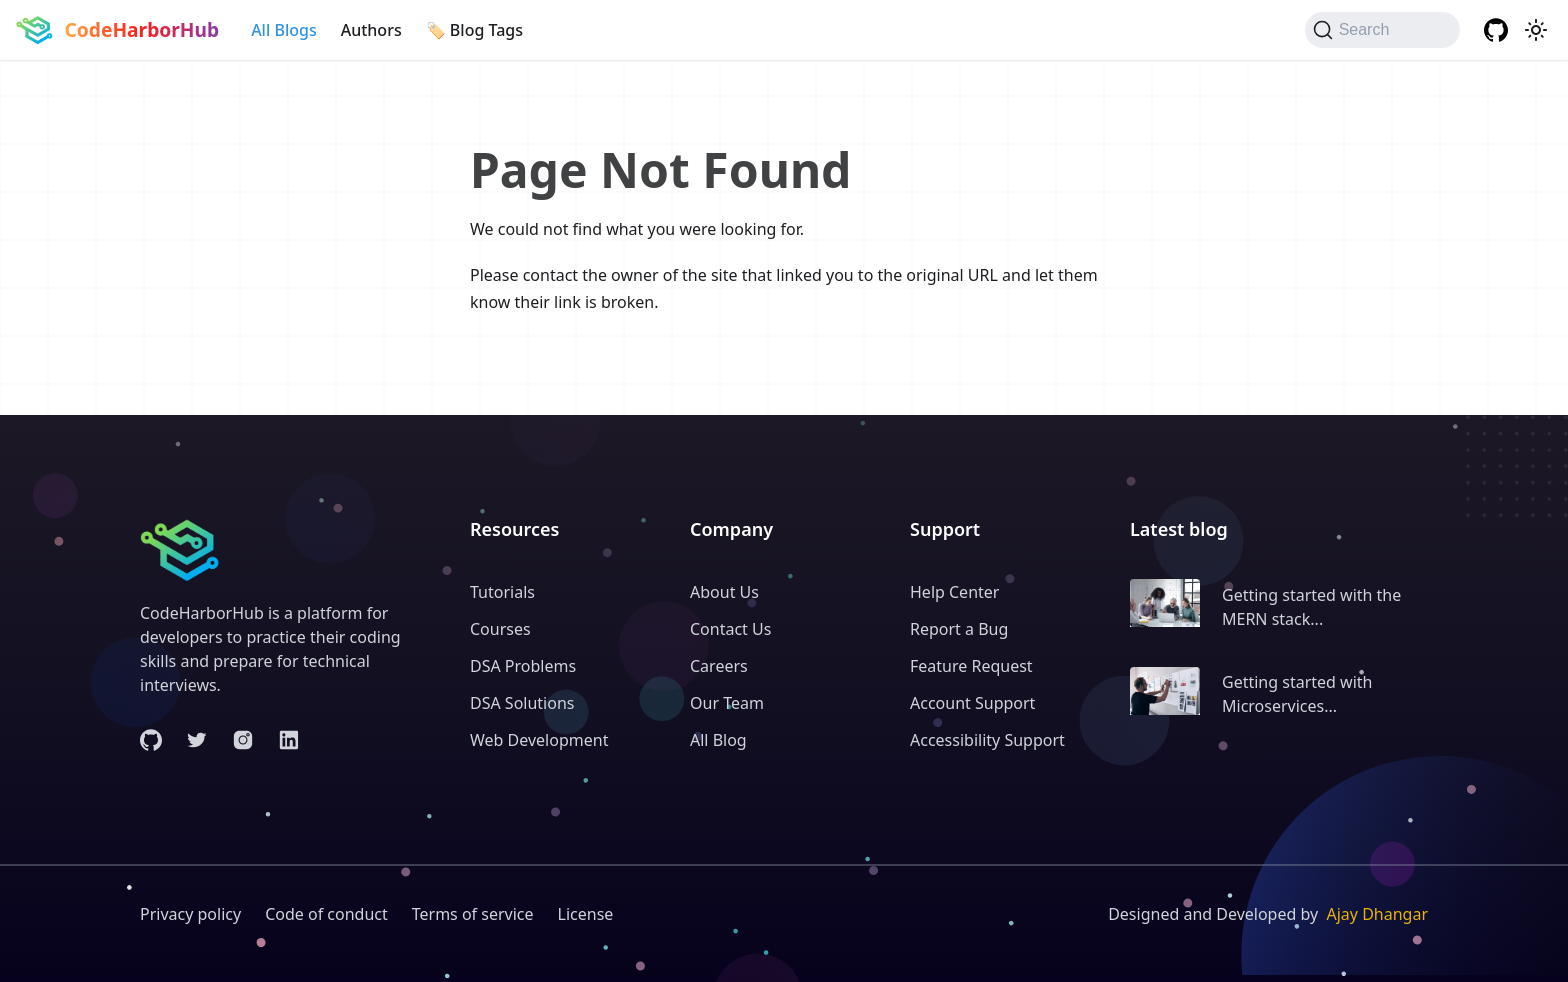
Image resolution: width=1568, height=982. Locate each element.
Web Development (539, 740)
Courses (500, 629)
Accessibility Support (987, 740)
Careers (719, 666)
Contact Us (730, 629)
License (586, 914)
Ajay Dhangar (1377, 914)
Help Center (954, 592)
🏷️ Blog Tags (474, 30)
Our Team (727, 703)
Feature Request (971, 666)
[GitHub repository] (1496, 30)
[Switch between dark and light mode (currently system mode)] (1536, 30)
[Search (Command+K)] (1382, 30)
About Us (724, 592)
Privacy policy (190, 914)
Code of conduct (326, 914)
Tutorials (502, 592)
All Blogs (284, 30)
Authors (371, 30)
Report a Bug (959, 629)
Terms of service (473, 914)
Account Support (972, 703)
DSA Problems (523, 666)
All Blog (718, 740)
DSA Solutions (522, 703)
